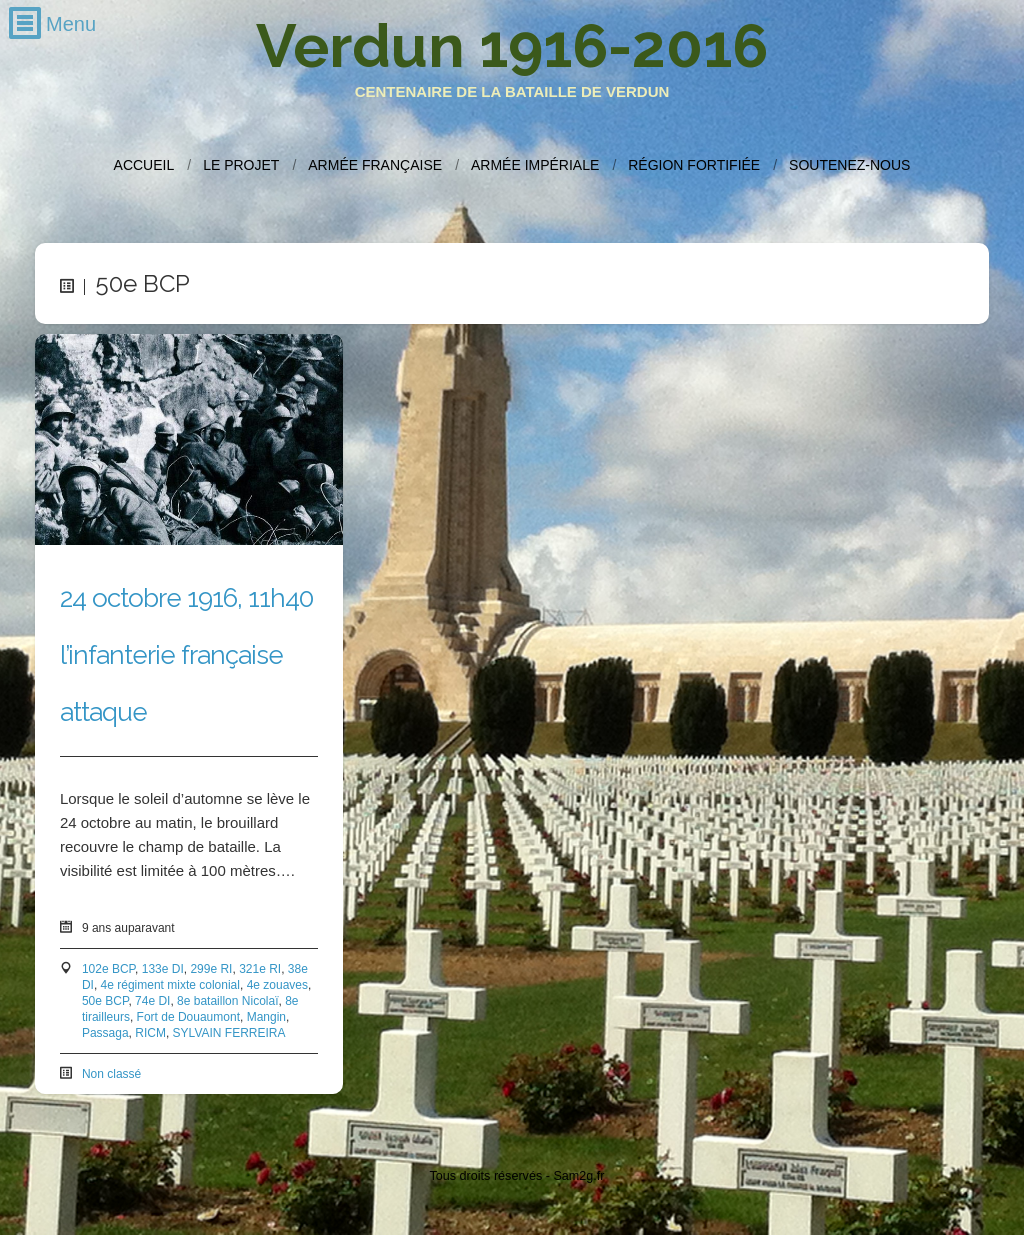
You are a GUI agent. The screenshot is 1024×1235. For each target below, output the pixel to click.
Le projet (241, 165)
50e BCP (105, 1001)
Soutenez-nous (849, 165)
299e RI (211, 969)
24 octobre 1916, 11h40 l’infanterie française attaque (186, 655)
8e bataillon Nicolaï (227, 1001)
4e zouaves (277, 985)
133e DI (163, 969)
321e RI (260, 969)
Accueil (144, 165)
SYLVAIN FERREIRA (229, 1033)
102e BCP (108, 969)
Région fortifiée (694, 165)
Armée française (375, 165)
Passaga (105, 1033)
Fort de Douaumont (188, 1017)
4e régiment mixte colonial (170, 985)
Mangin (266, 1017)
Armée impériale (535, 165)
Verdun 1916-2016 (512, 46)
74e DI (152, 1001)
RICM (150, 1033)
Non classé (111, 1074)
